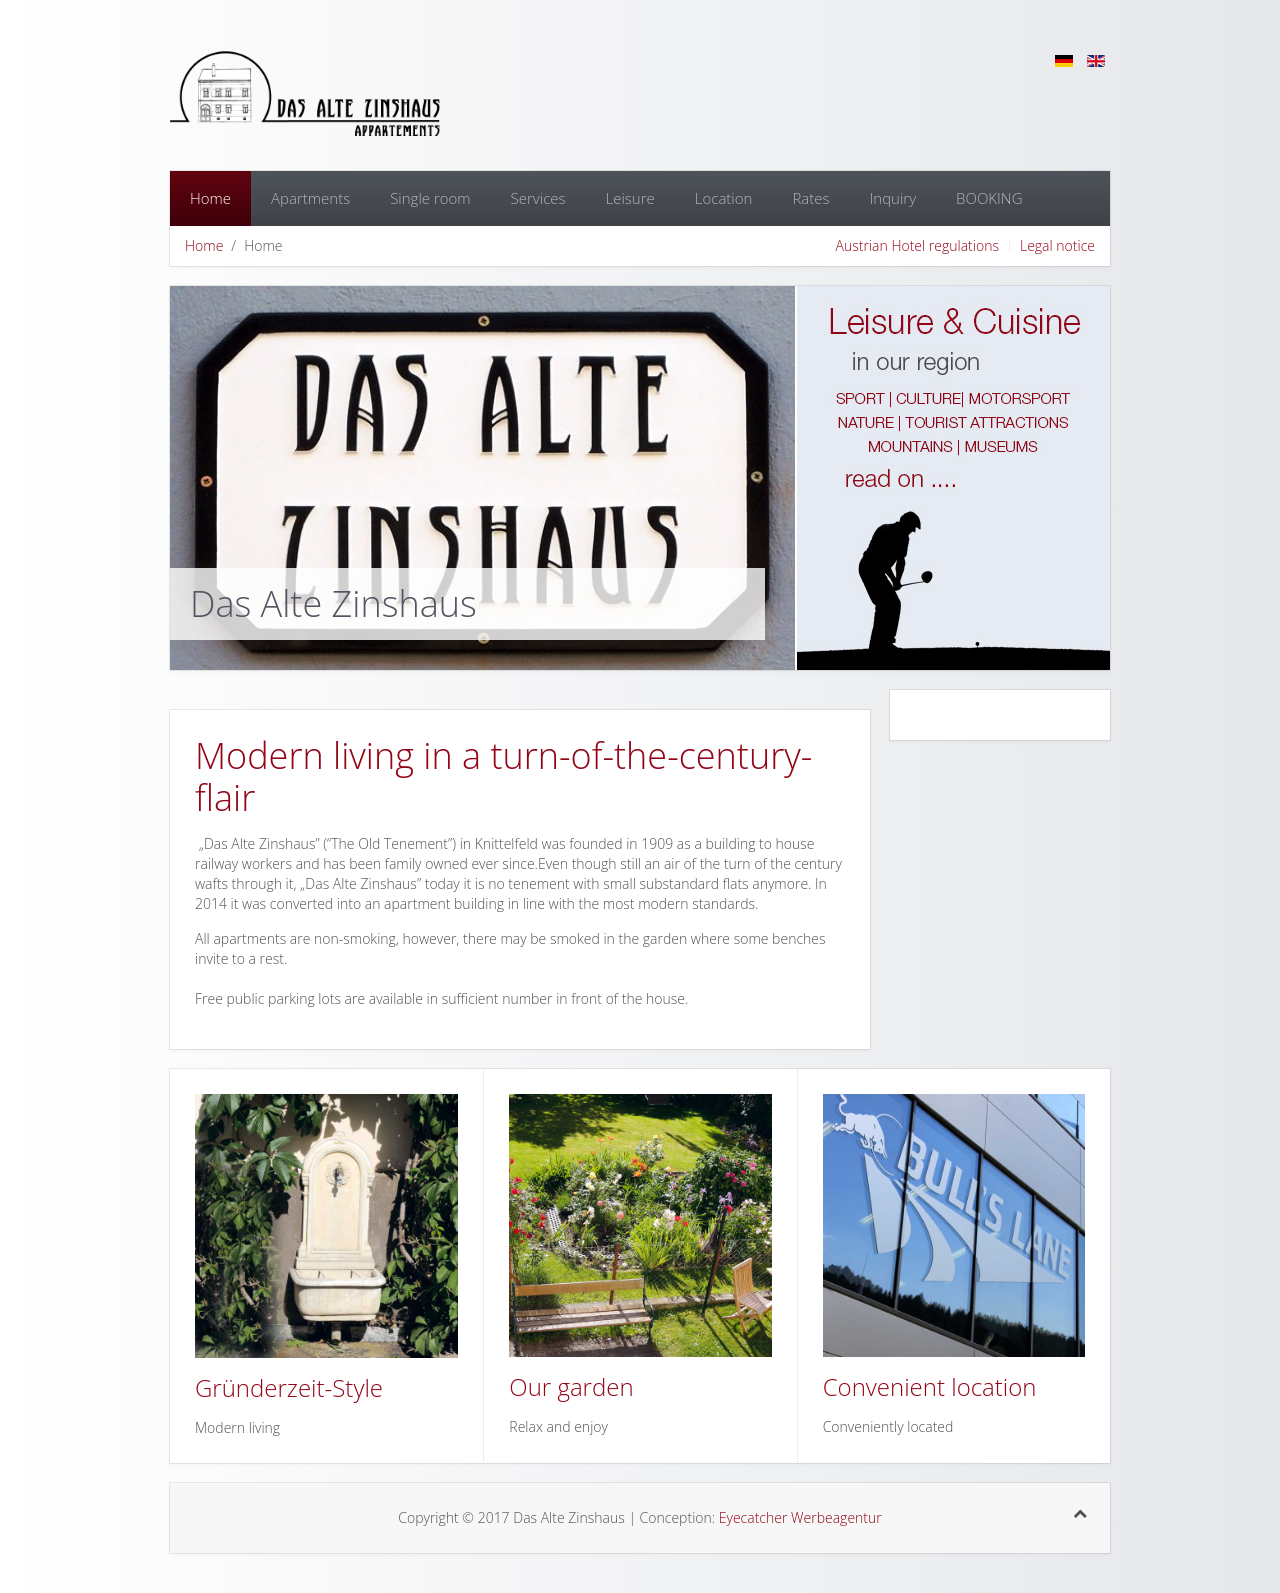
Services (538, 198)
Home (210, 198)
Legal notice (1057, 245)
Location (724, 198)
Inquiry (893, 198)
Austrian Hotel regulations (917, 245)
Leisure (630, 198)
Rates (810, 198)
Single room (430, 198)
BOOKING (989, 198)
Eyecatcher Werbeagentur (800, 1517)
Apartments (310, 198)
